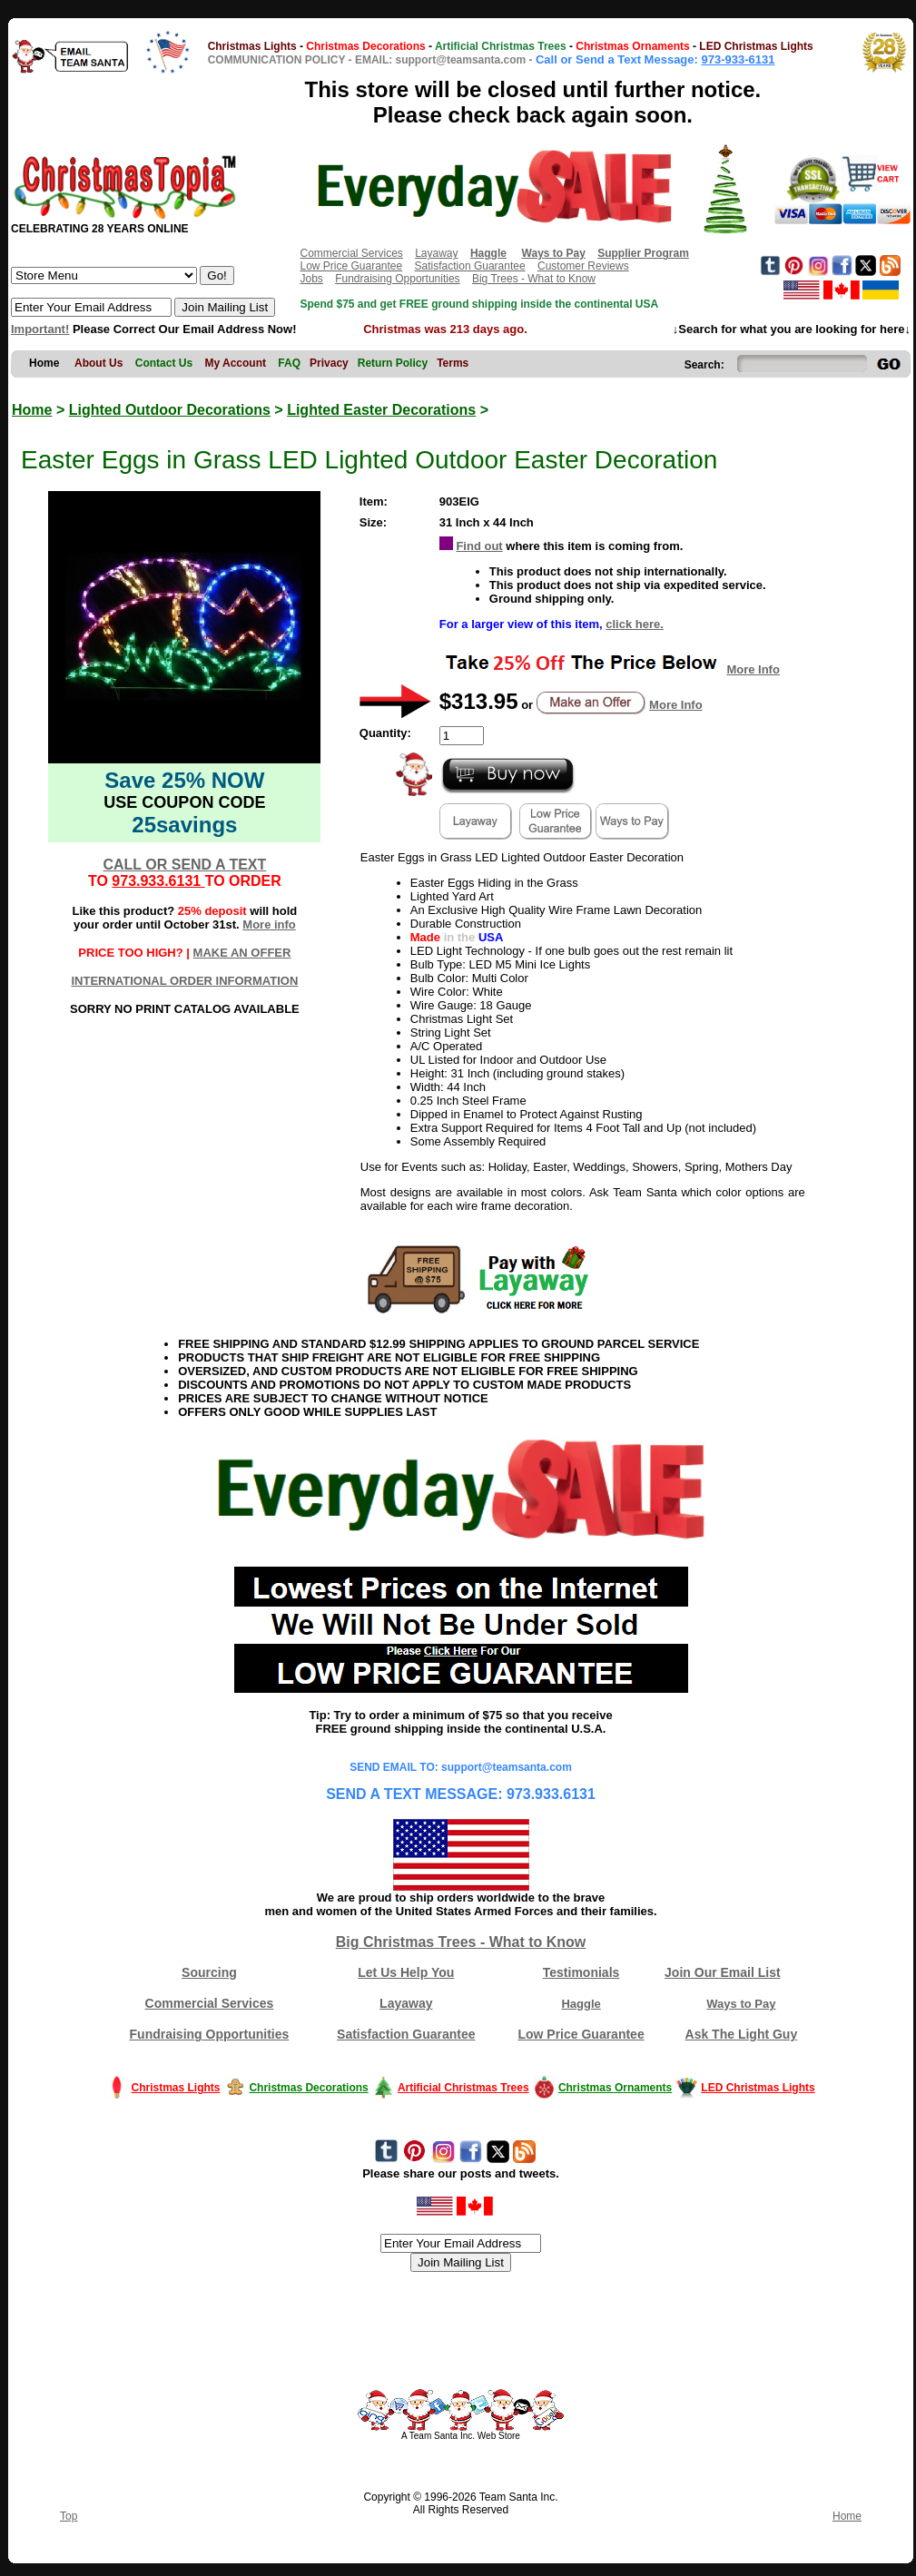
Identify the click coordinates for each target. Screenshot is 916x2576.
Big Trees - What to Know (534, 278)
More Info (753, 669)
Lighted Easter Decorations (381, 410)
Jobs (311, 278)
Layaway (436, 253)
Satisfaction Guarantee (470, 266)
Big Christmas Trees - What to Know (461, 1942)
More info (269, 924)
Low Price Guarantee (351, 266)
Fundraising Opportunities (397, 278)
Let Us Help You (406, 1972)
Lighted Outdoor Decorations (170, 410)
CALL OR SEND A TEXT (184, 864)
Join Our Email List (723, 1972)
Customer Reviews (583, 266)
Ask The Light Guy (741, 2034)
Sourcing (209, 1972)
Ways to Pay (740, 2004)
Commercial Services (351, 253)
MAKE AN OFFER (242, 952)
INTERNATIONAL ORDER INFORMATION (184, 981)
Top (68, 2516)
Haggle (580, 2004)
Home (32, 410)
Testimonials (581, 1972)
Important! (40, 329)
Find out (479, 546)
